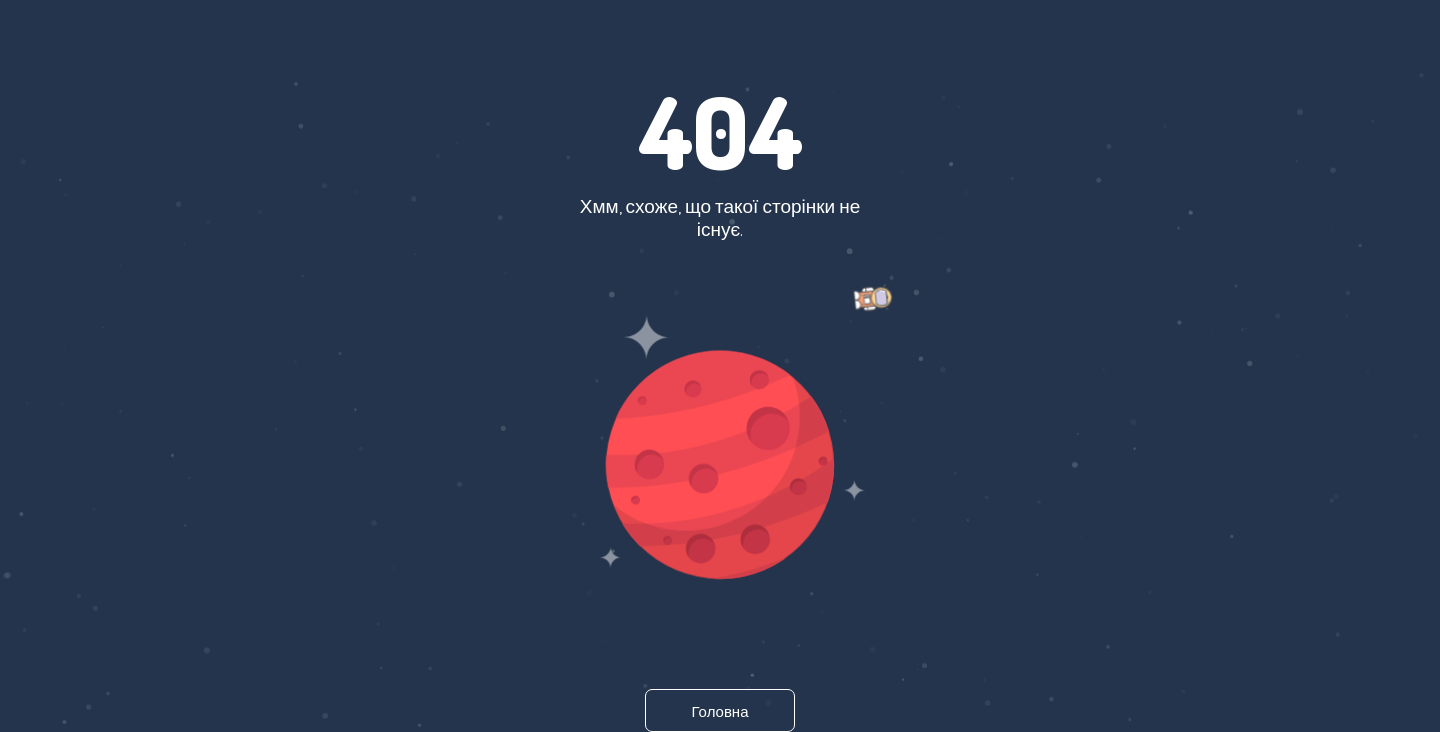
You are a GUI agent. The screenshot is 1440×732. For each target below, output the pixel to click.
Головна (720, 711)
